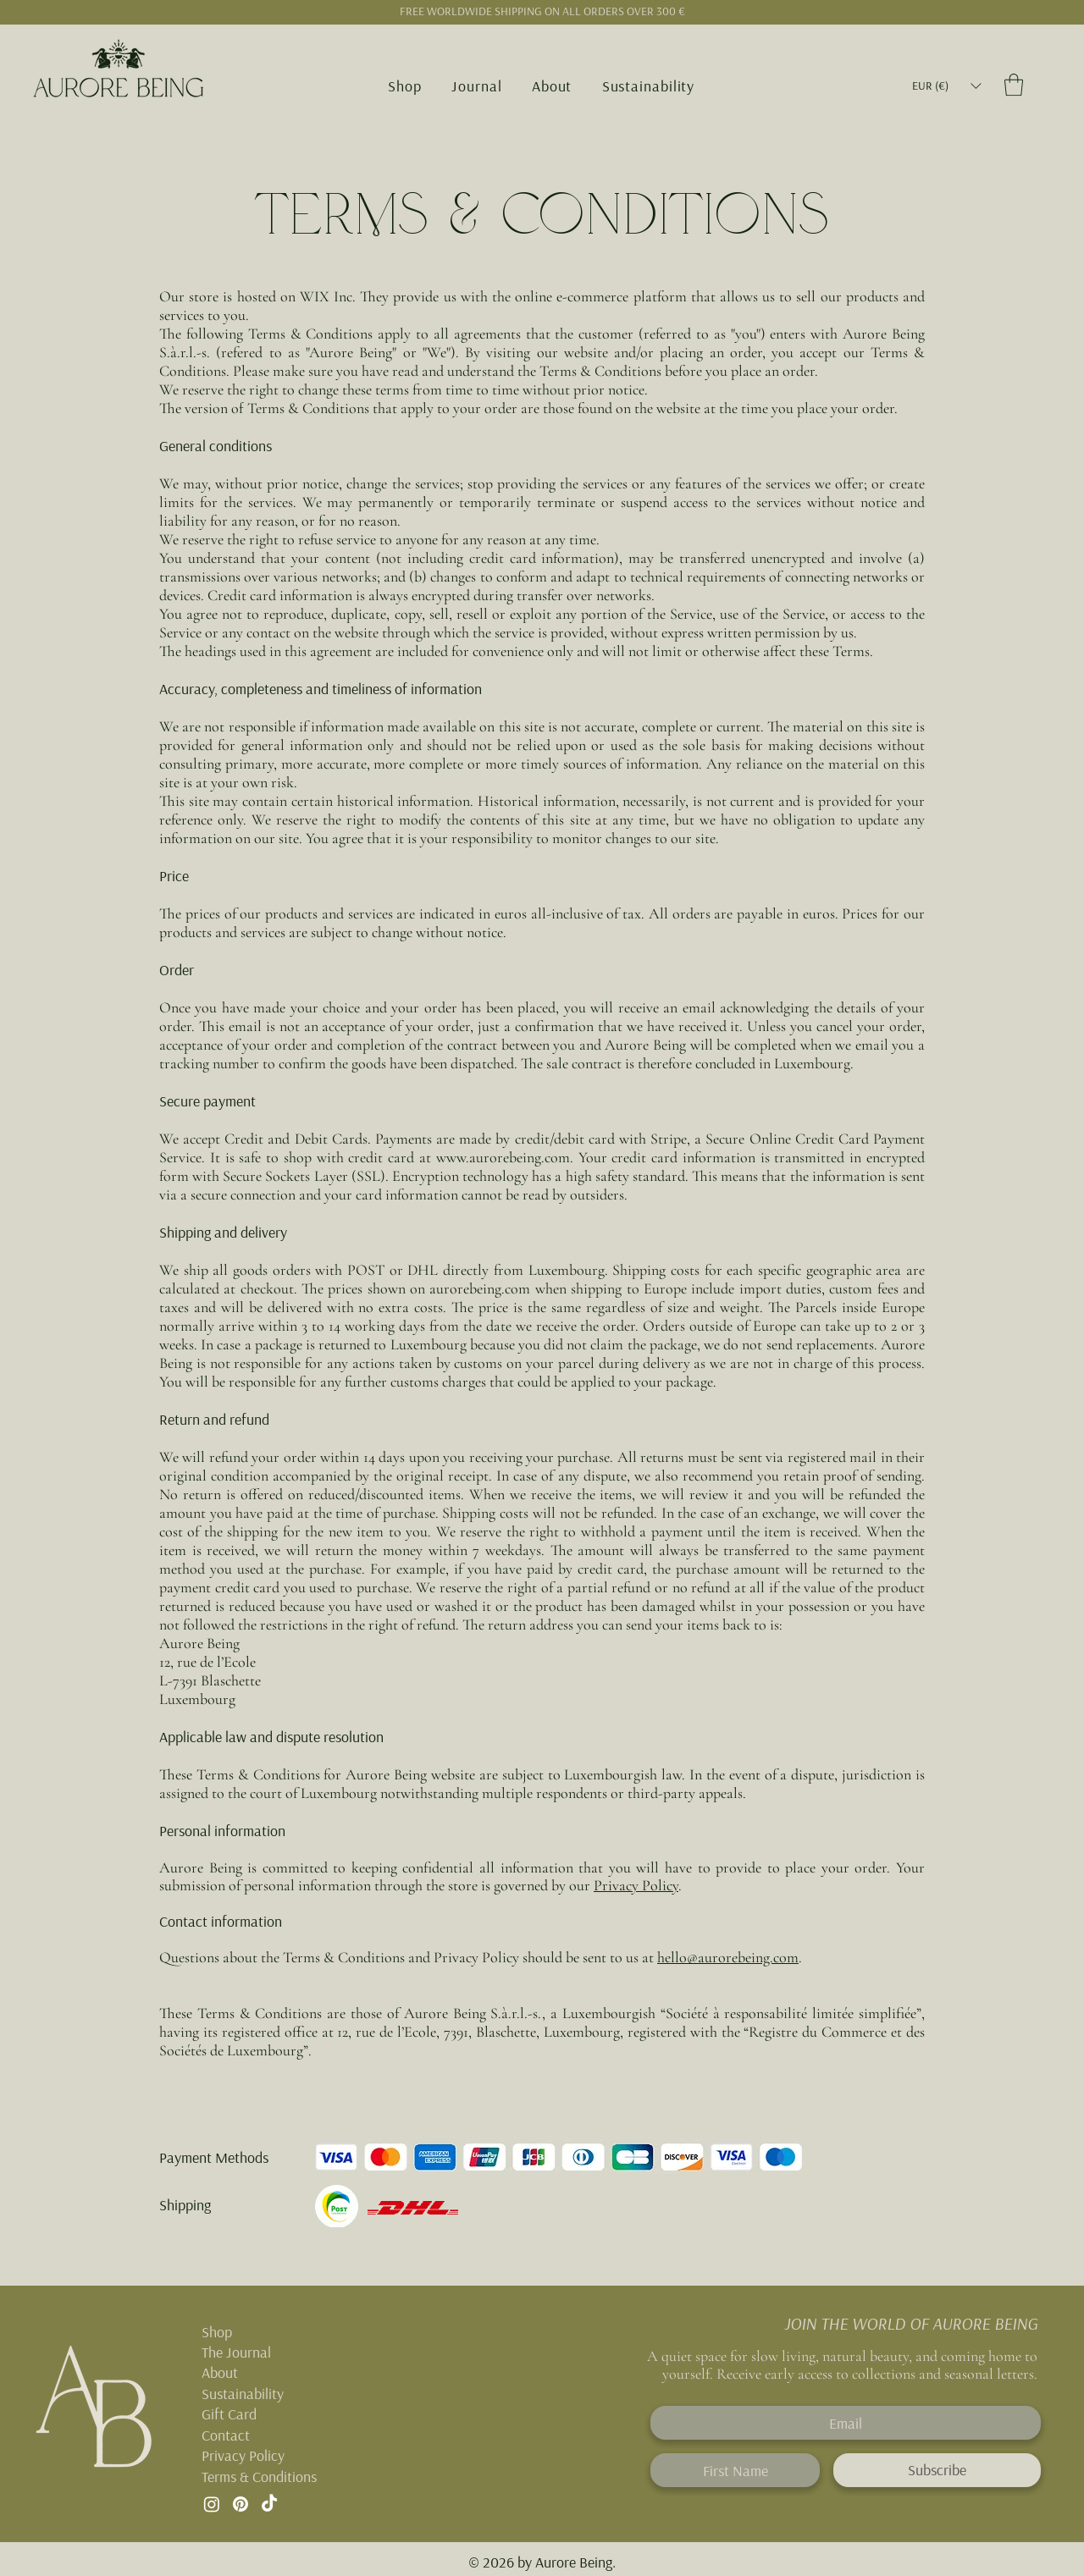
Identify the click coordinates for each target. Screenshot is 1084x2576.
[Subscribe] (937, 2470)
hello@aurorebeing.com (728, 1957)
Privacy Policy (636, 1885)
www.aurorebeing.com (503, 1157)
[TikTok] (269, 2504)
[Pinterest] (240, 2504)
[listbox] (946, 85)
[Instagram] (212, 2504)
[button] (405, 86)
